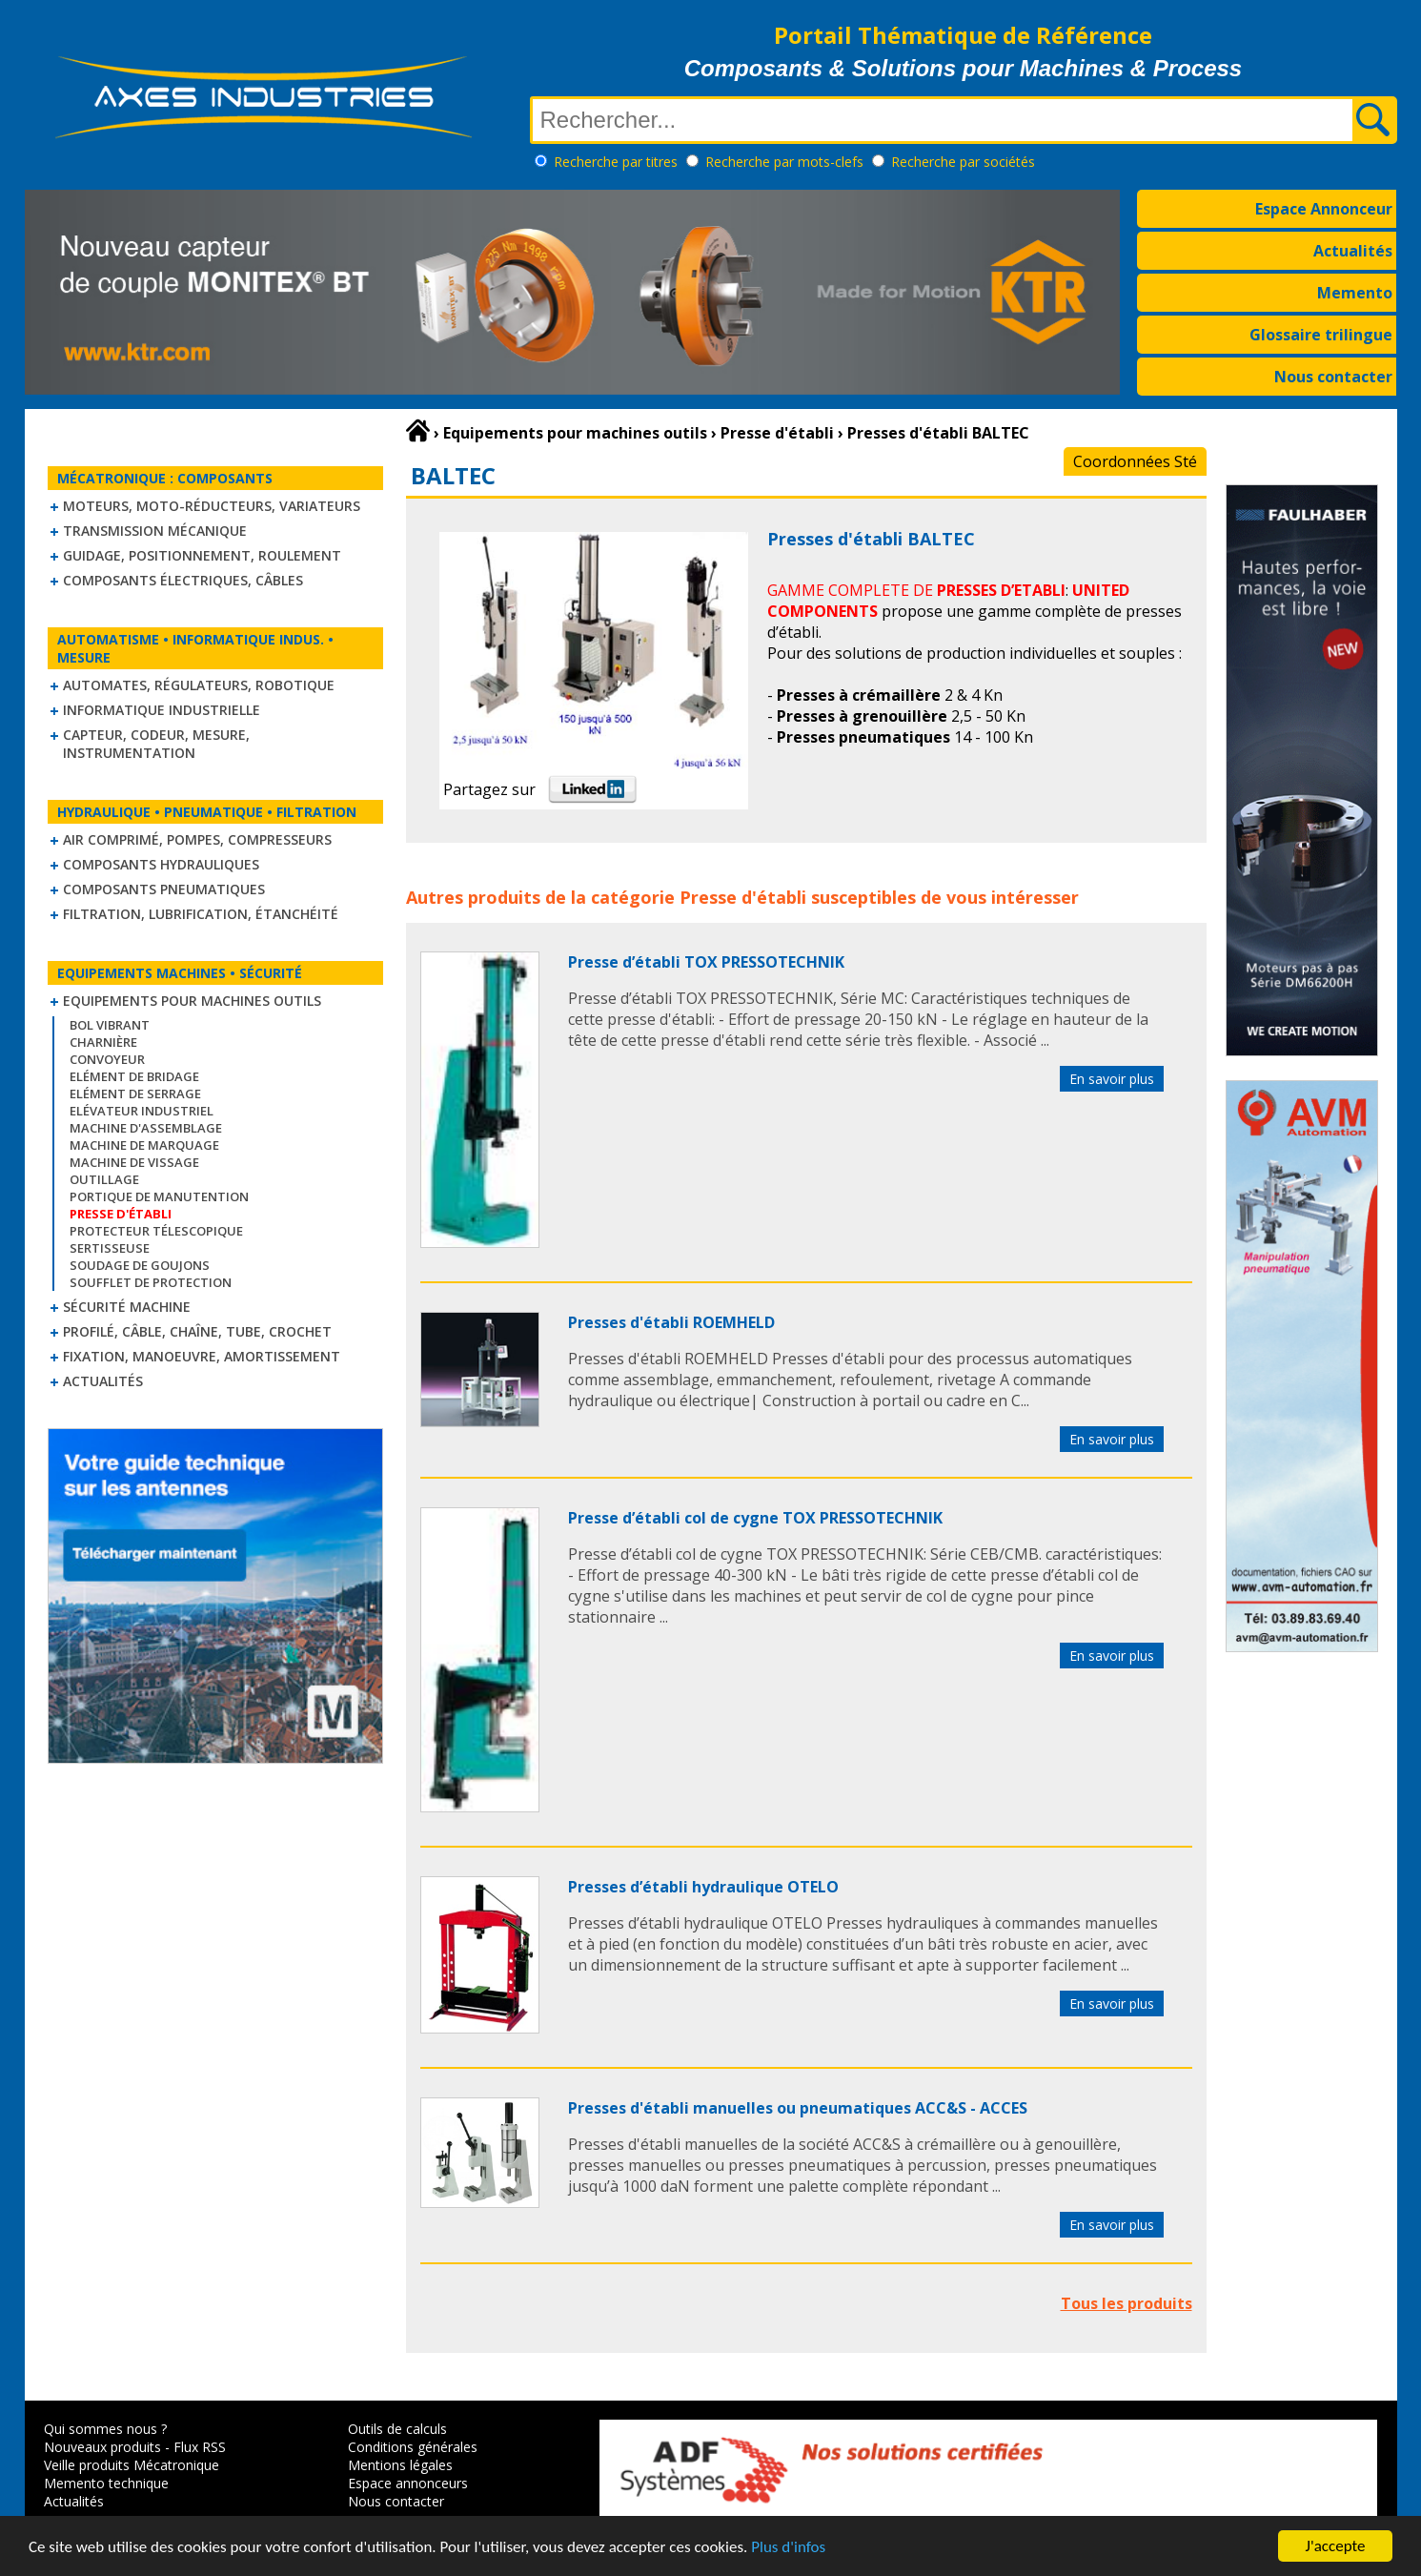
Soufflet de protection (151, 1282)
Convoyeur (107, 1059)
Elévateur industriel (141, 1110)
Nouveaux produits (102, 2447)
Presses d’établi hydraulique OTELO (703, 1886)
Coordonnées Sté (1135, 461)
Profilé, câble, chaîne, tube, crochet (197, 1331)
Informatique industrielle (161, 710)
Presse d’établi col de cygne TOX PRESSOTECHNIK (755, 1517)
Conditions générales (412, 2447)
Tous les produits (1126, 2303)
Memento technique (106, 2483)
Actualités (1352, 250)
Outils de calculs (397, 2429)
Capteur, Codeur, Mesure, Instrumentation (156, 744)
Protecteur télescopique (156, 1230)
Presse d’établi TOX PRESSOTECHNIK (706, 961)
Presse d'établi (743, 897)
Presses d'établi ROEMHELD (671, 1322)
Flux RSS (199, 2447)
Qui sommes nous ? (105, 2429)
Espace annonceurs (408, 2483)
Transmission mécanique (155, 530)
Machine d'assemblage (146, 1127)
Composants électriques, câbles (183, 580)
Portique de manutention (159, 1196)
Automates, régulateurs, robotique (199, 685)
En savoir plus (1111, 1079)
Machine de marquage (144, 1145)
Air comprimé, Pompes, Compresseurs (197, 839)
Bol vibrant (110, 1024)
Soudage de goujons (140, 1265)
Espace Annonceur (1323, 208)
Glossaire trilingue (1320, 334)
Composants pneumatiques (164, 889)
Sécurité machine (127, 1307)
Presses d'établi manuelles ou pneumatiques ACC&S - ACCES (797, 2107)
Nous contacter (1333, 376)
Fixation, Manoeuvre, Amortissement (201, 1356)
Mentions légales (400, 2465)
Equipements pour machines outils (192, 1001)
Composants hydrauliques (161, 864)
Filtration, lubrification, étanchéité (200, 914)
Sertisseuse (110, 1248)
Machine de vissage (134, 1162)
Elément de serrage (135, 1093)
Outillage (104, 1179)
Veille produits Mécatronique (131, 2465)
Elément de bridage (134, 1076)
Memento (1354, 292)
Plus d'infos (788, 2548)
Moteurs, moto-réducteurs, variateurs (211, 506)
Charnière (103, 1042)
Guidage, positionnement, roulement (202, 555)
